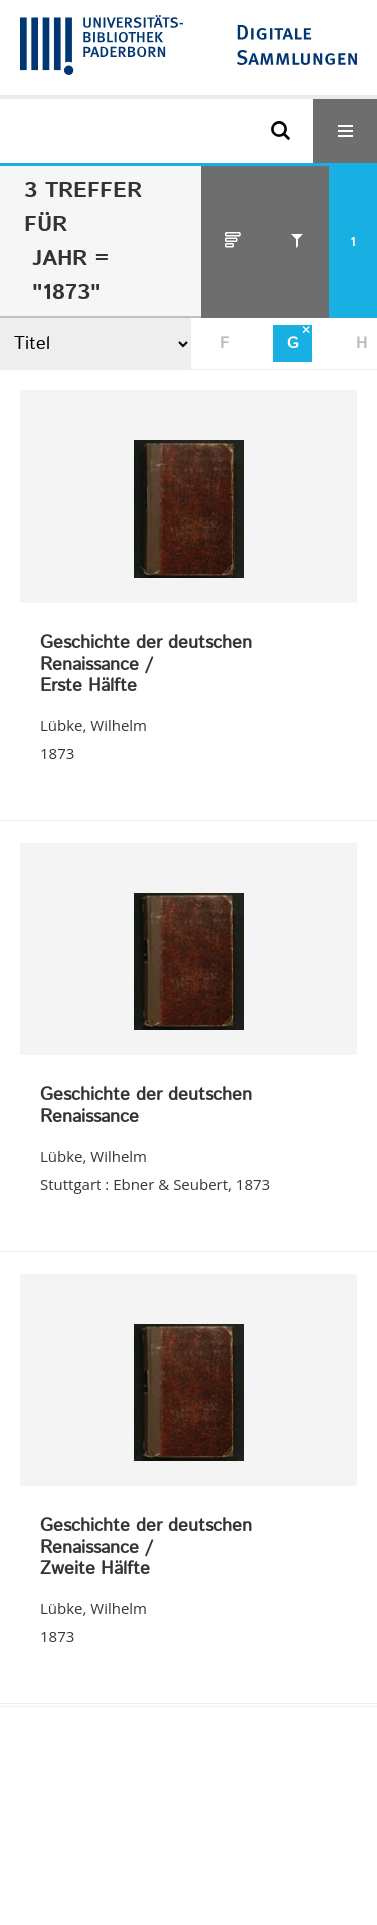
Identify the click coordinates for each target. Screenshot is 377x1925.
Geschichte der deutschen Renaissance (146, 1106)
